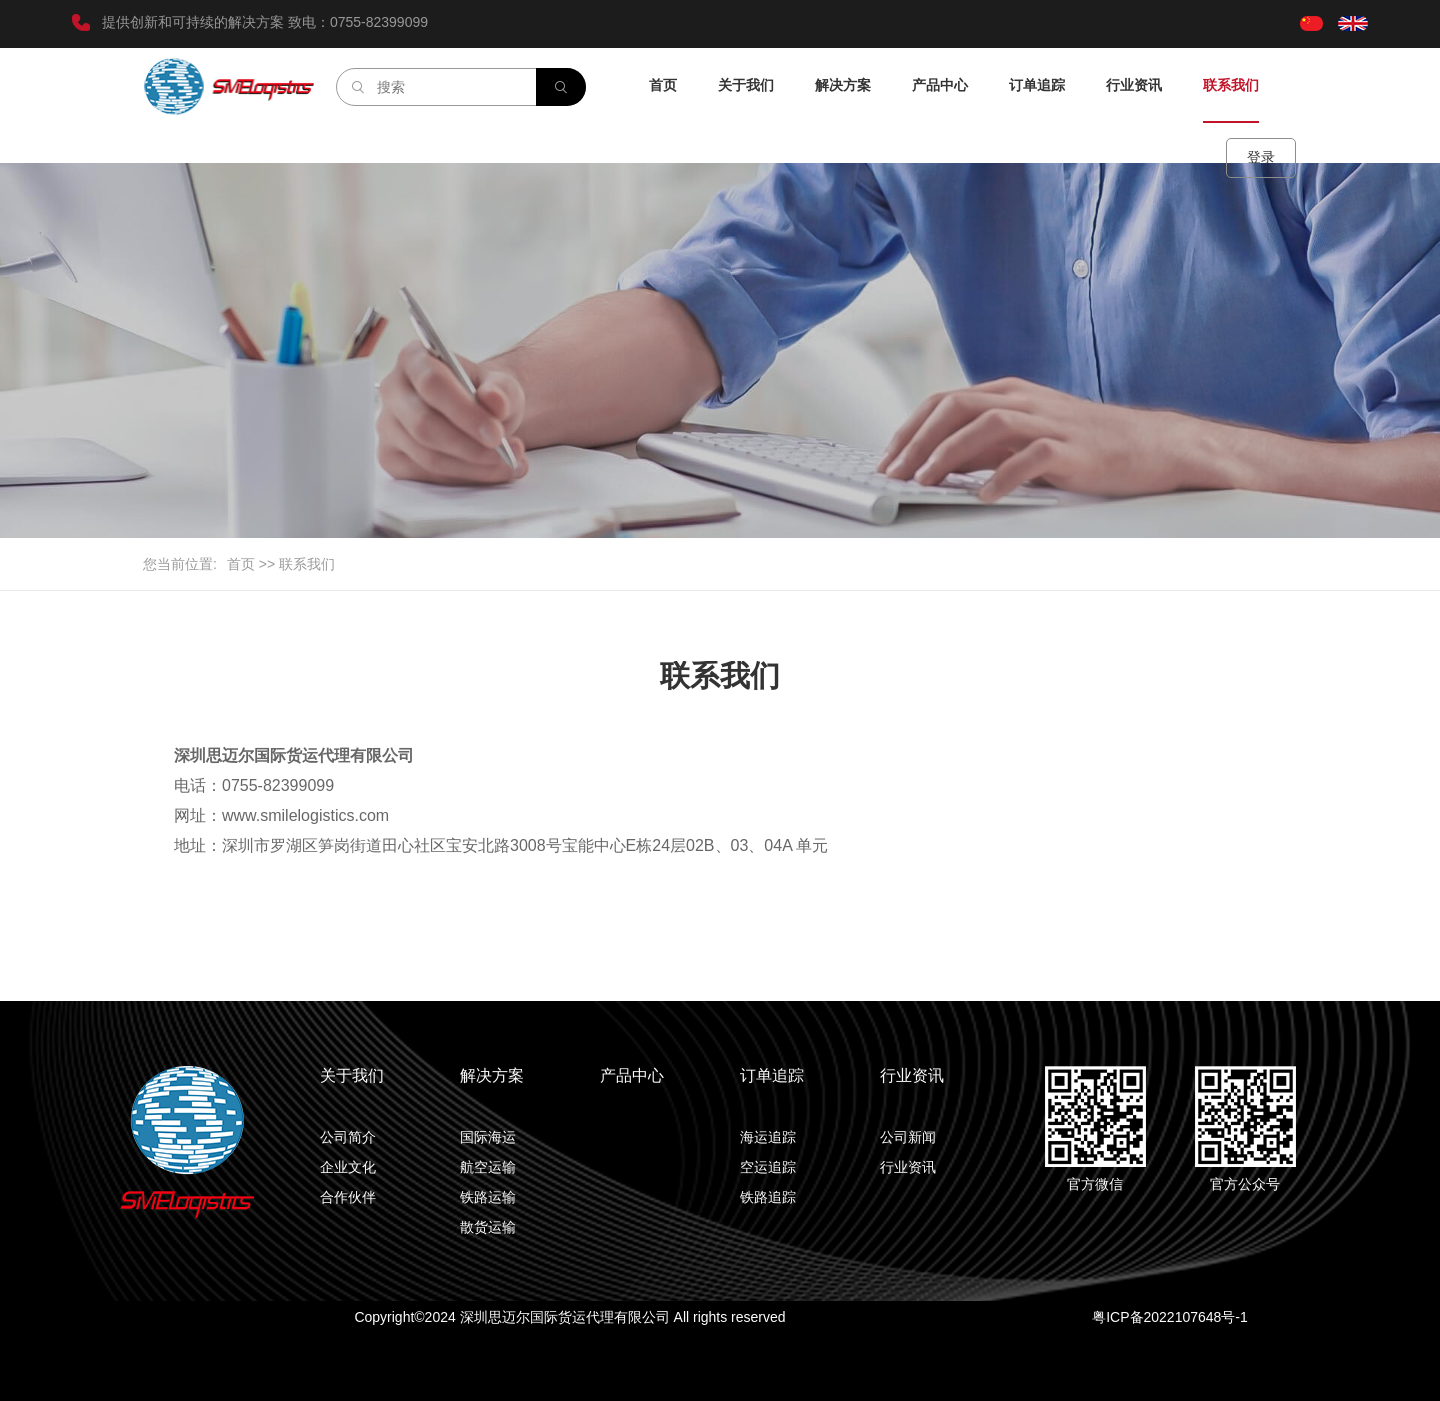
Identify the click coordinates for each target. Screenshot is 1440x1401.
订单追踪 (1037, 85)
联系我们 (1231, 85)
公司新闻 (908, 1137)
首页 (663, 85)
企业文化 (348, 1167)
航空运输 (488, 1167)
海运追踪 (768, 1137)
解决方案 (843, 85)
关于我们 (746, 85)
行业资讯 (1134, 85)
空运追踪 (768, 1167)
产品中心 (940, 85)
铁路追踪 (768, 1197)
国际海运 (488, 1137)
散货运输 (488, 1227)
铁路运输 (488, 1197)
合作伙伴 (348, 1197)
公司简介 (348, 1137)
